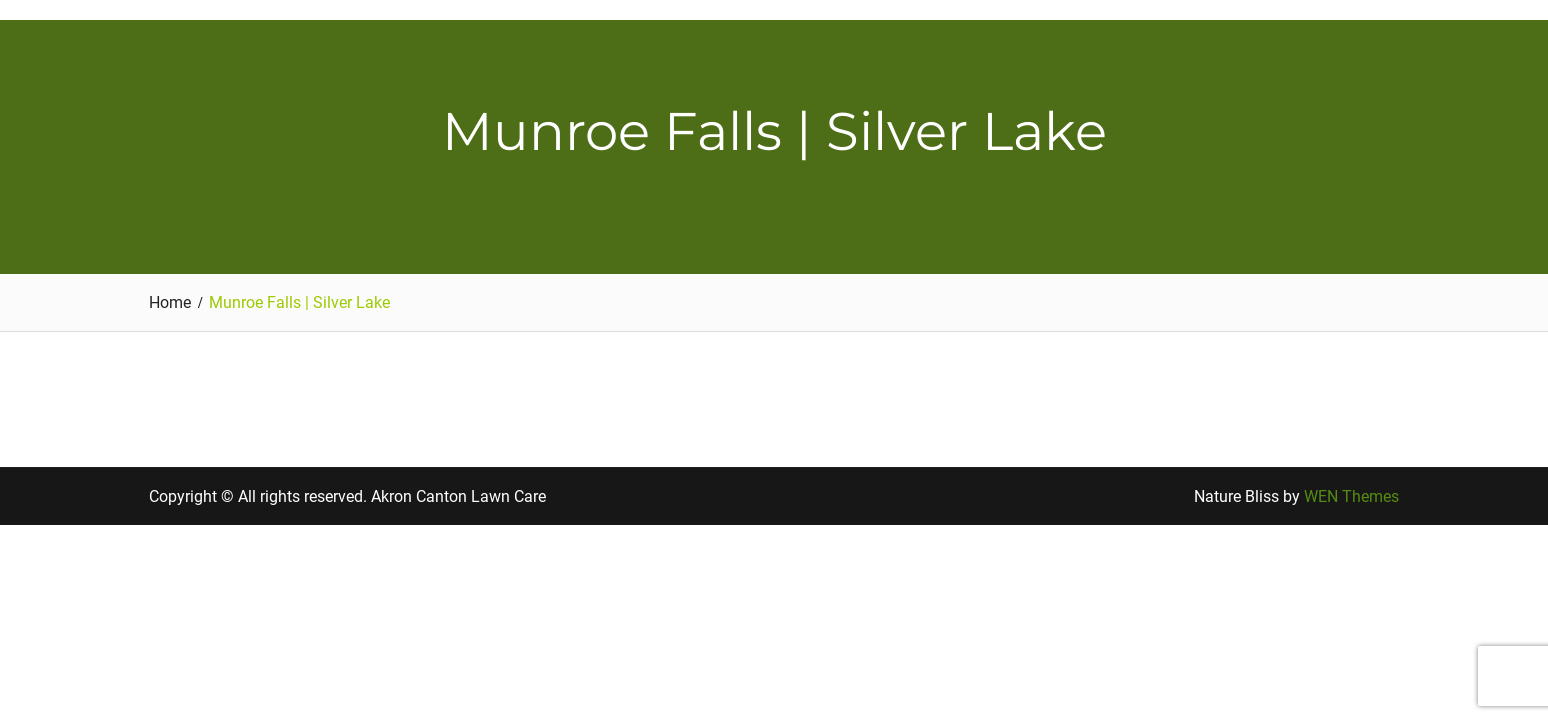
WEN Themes (1351, 496)
